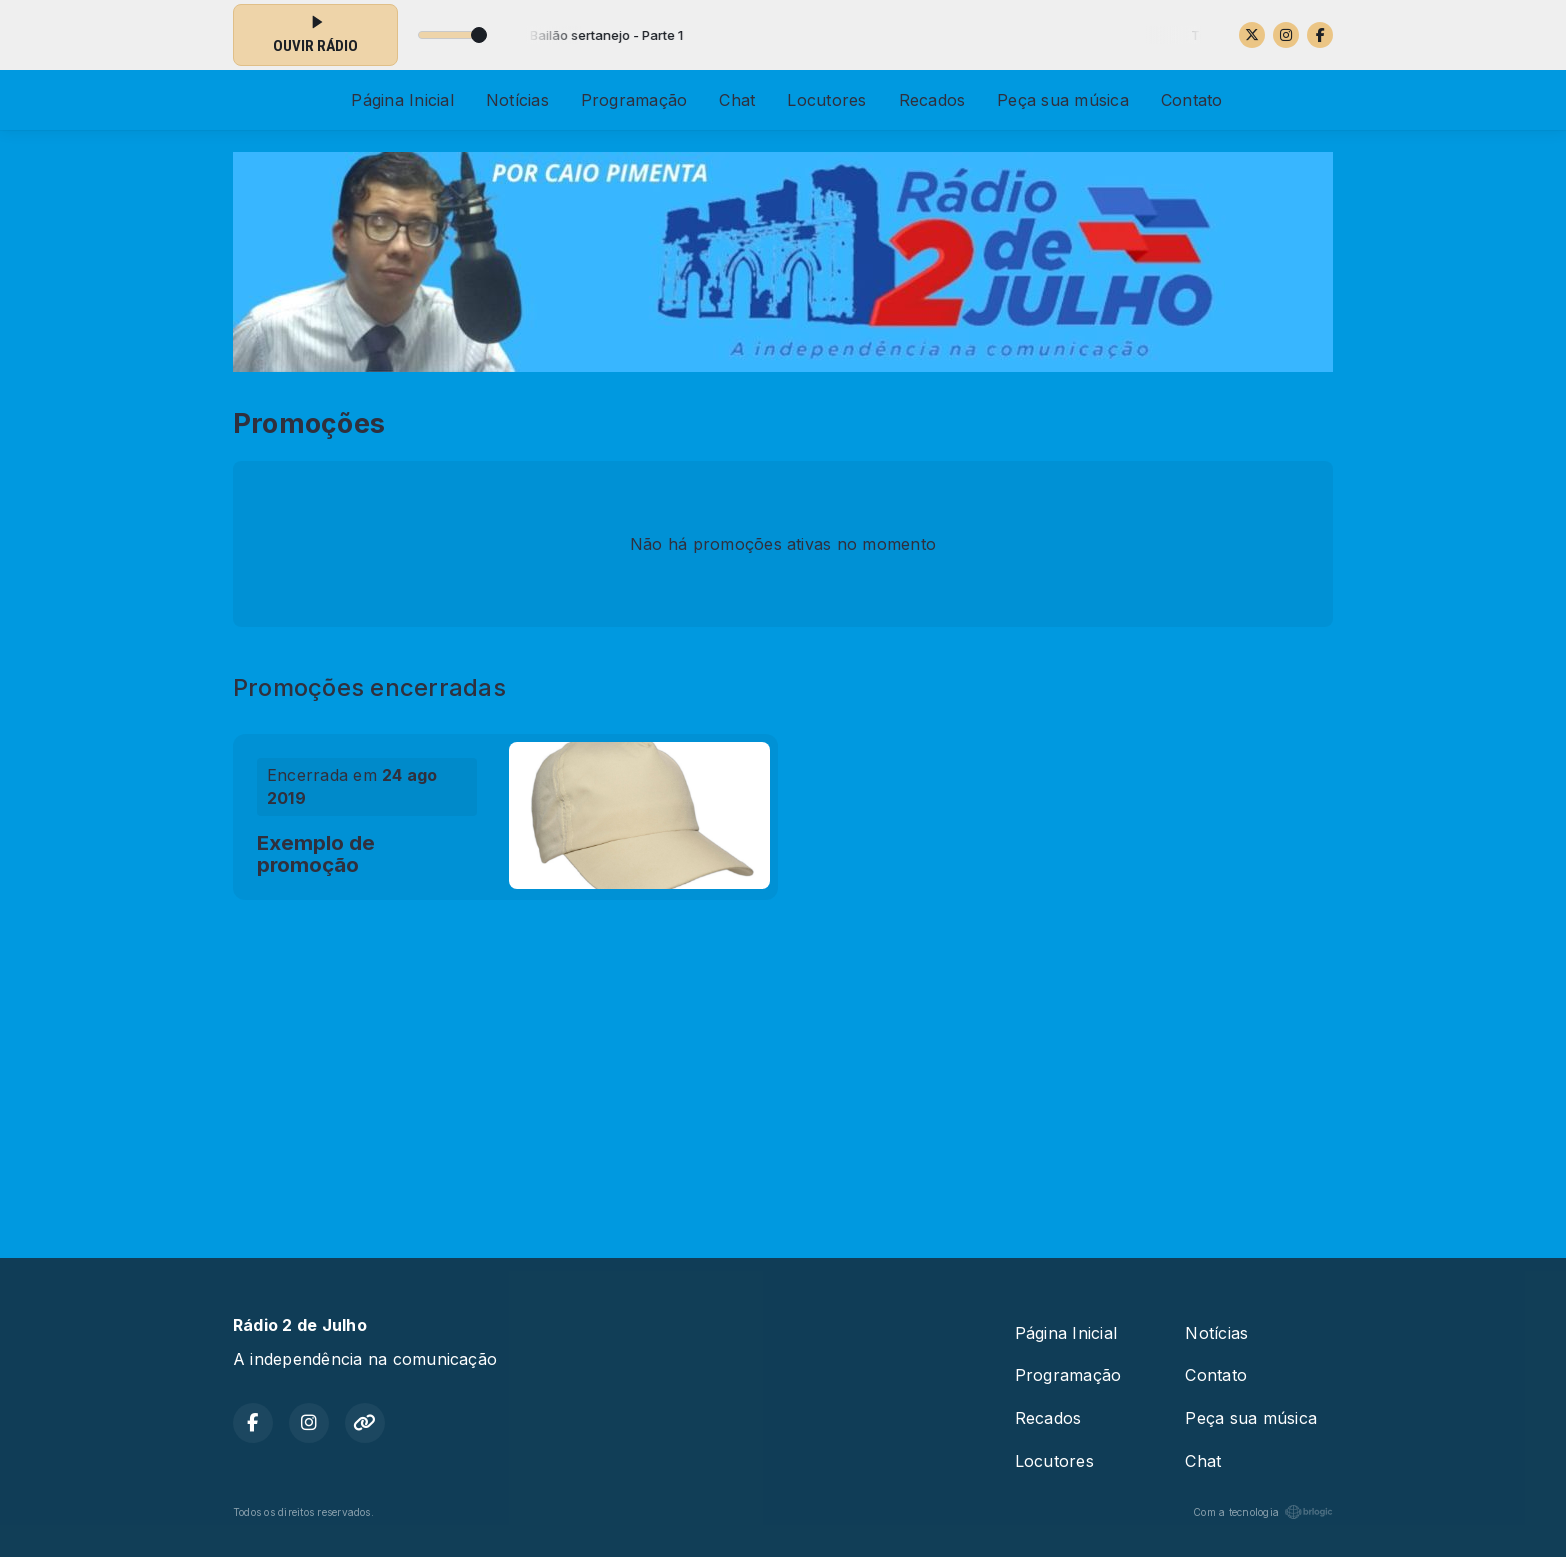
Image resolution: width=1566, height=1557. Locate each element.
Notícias (517, 100)
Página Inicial (402, 100)
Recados (932, 100)
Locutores (826, 100)
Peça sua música (1063, 100)
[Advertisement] (783, 1070)
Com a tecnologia (1263, 1512)
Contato (1192, 100)
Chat (737, 100)
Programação (634, 100)
